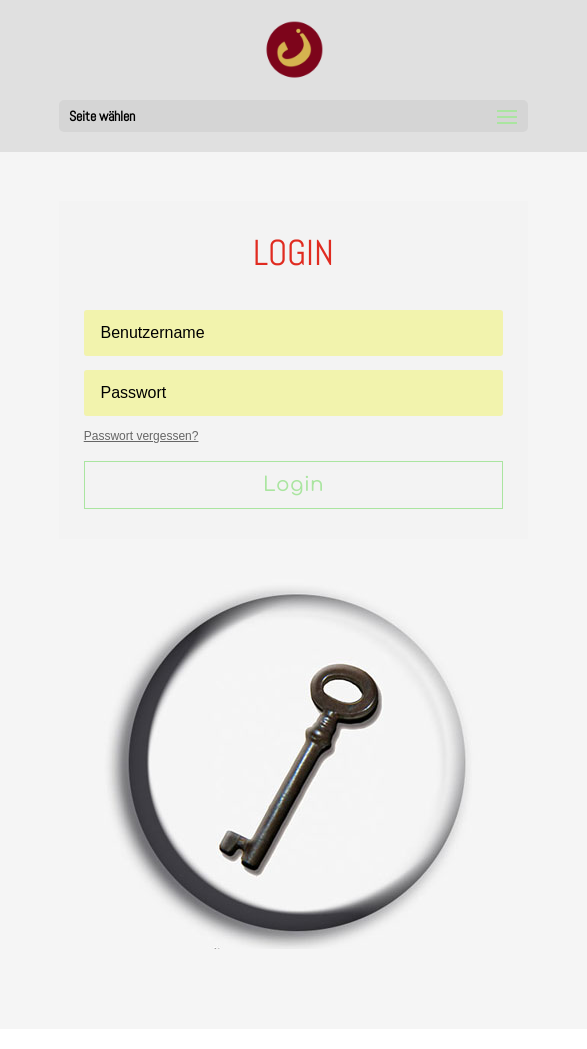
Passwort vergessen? (141, 436)
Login (293, 484)
